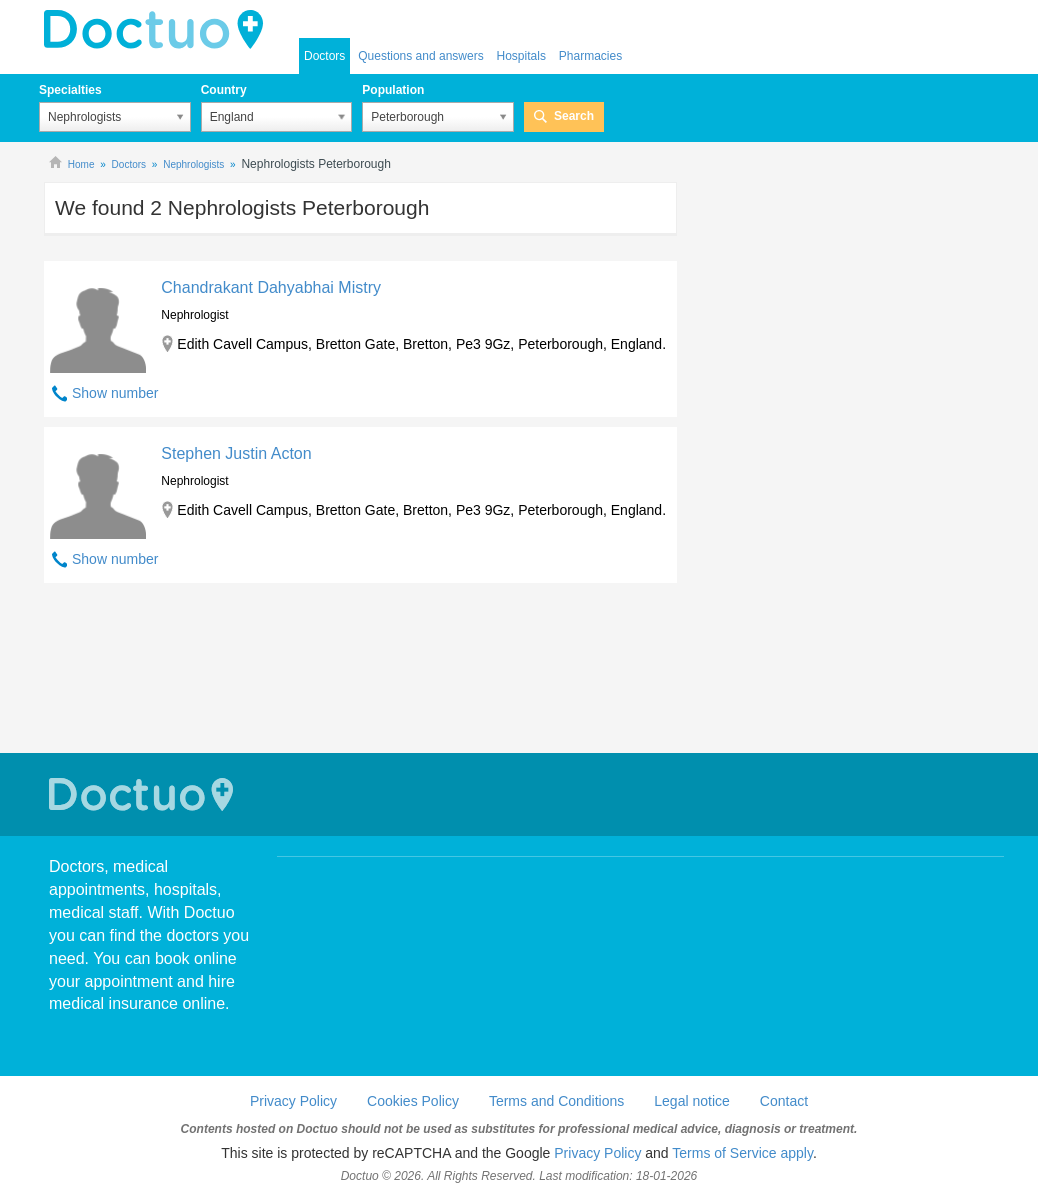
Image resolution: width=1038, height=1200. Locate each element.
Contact (784, 1101)
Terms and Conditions (556, 1101)
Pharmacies (590, 56)
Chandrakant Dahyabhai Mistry (271, 287)
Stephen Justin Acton (236, 453)
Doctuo (144, 794)
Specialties (70, 90)
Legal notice (692, 1101)
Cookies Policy (413, 1101)
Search (574, 116)
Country (224, 90)
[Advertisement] (360, 670)
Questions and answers (420, 56)
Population (393, 90)
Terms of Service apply (742, 1153)
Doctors (324, 56)
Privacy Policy (293, 1101)
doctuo (159, 30)
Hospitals (521, 56)
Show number (115, 393)
